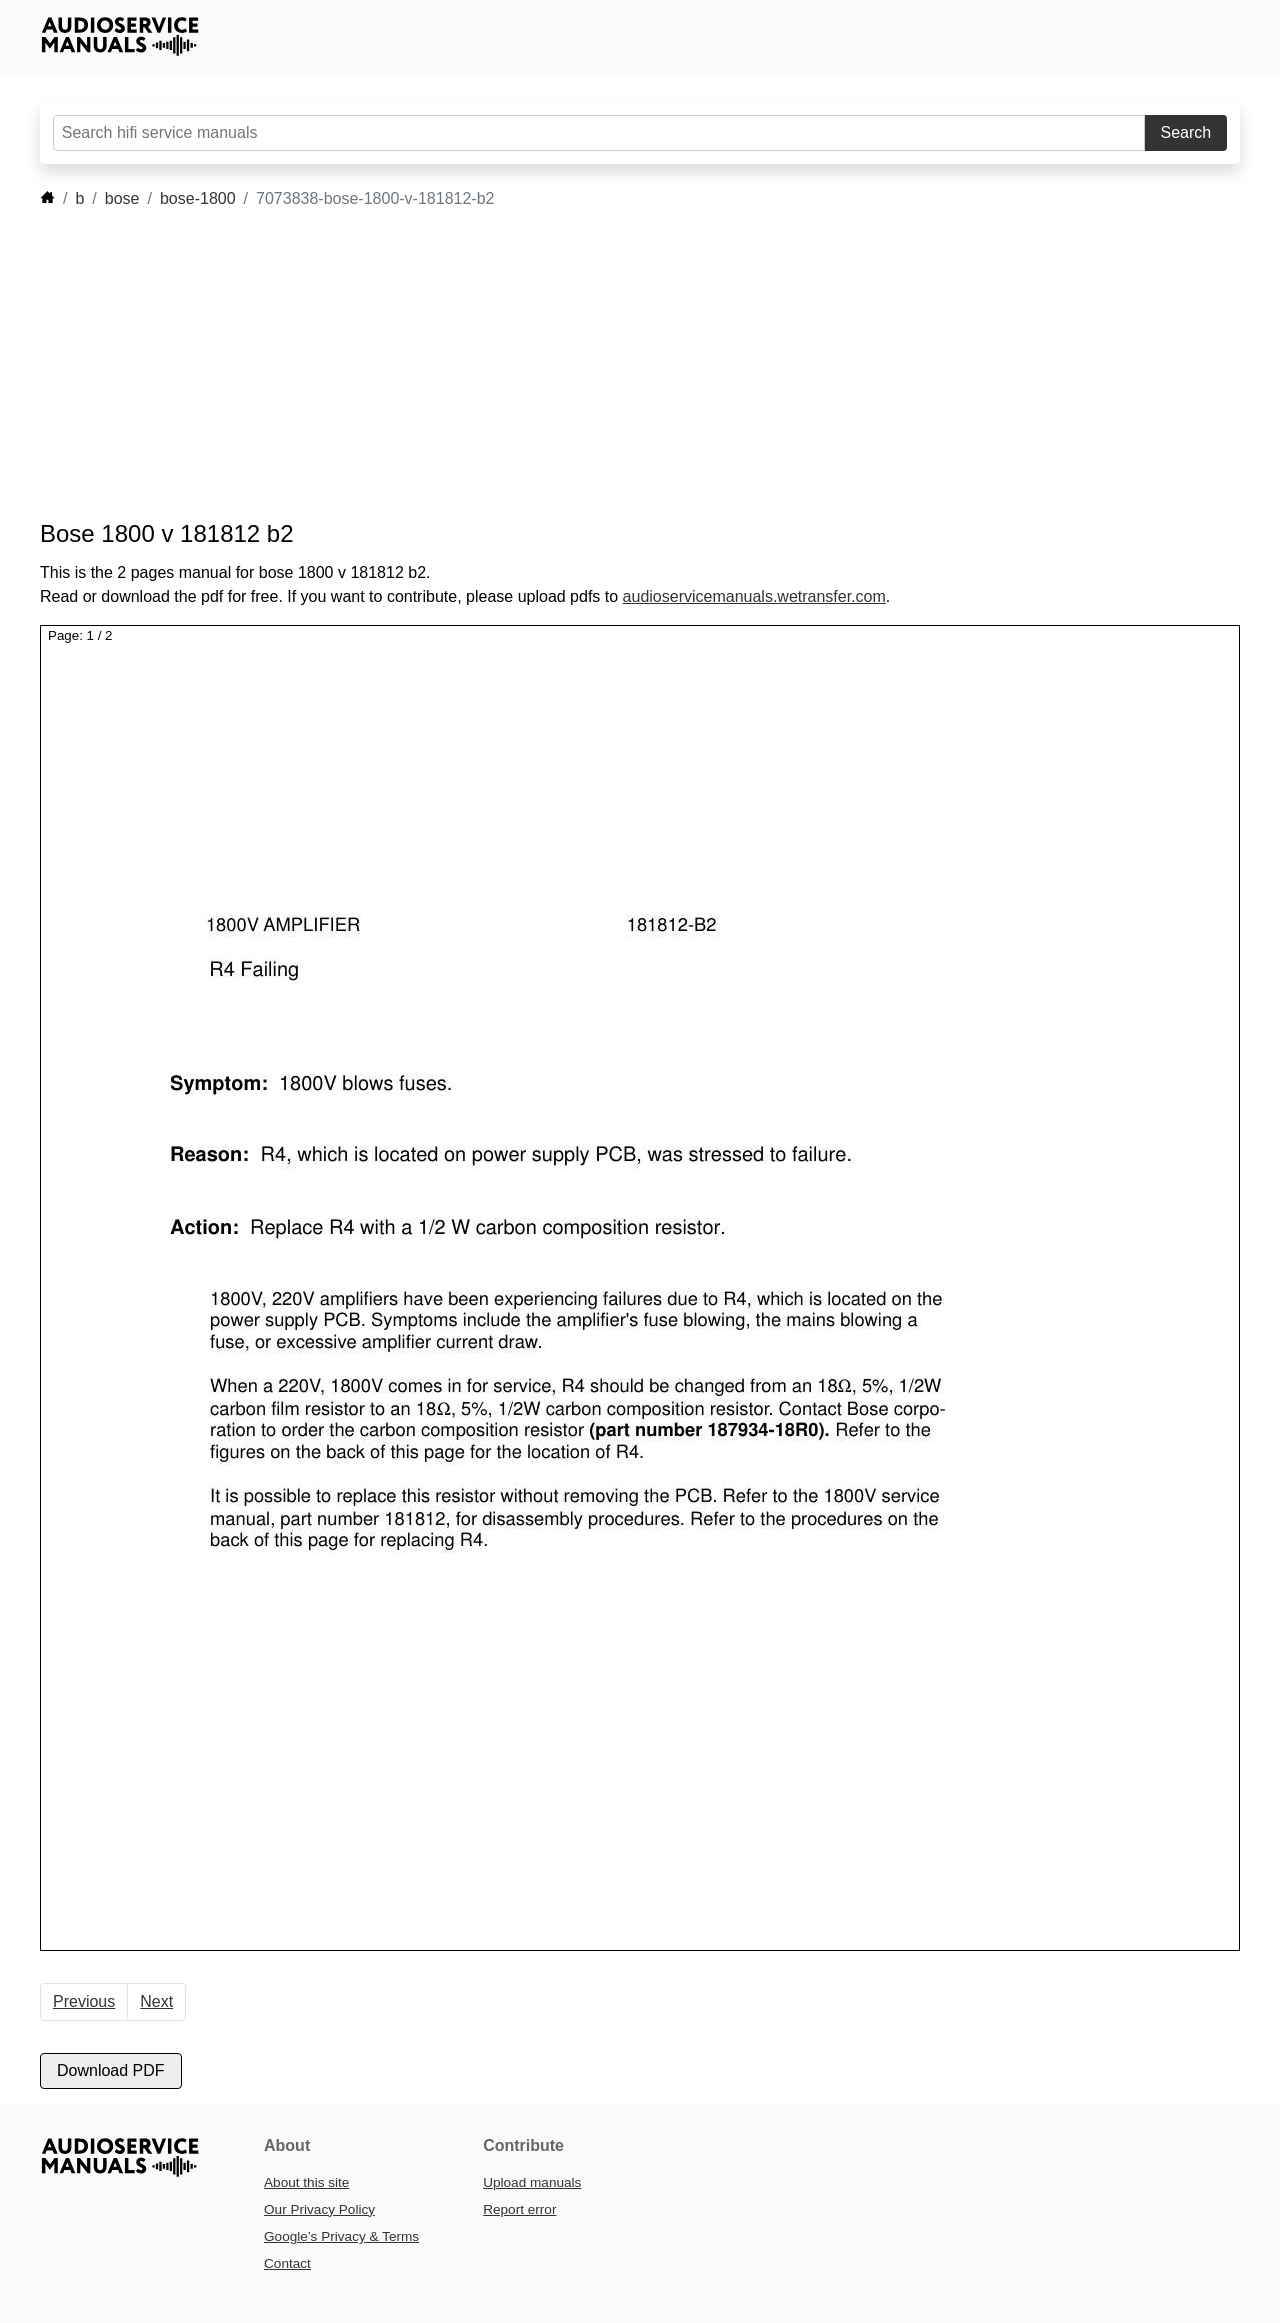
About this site (306, 2182)
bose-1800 (198, 198)
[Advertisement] (610, 365)
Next (156, 2001)
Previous (84, 2001)
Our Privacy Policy (319, 2209)
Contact (287, 2263)
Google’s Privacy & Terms (341, 2236)
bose (122, 198)
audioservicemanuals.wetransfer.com (754, 596)
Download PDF (111, 2070)
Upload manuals (532, 2182)
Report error (519, 2209)
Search (1186, 132)
